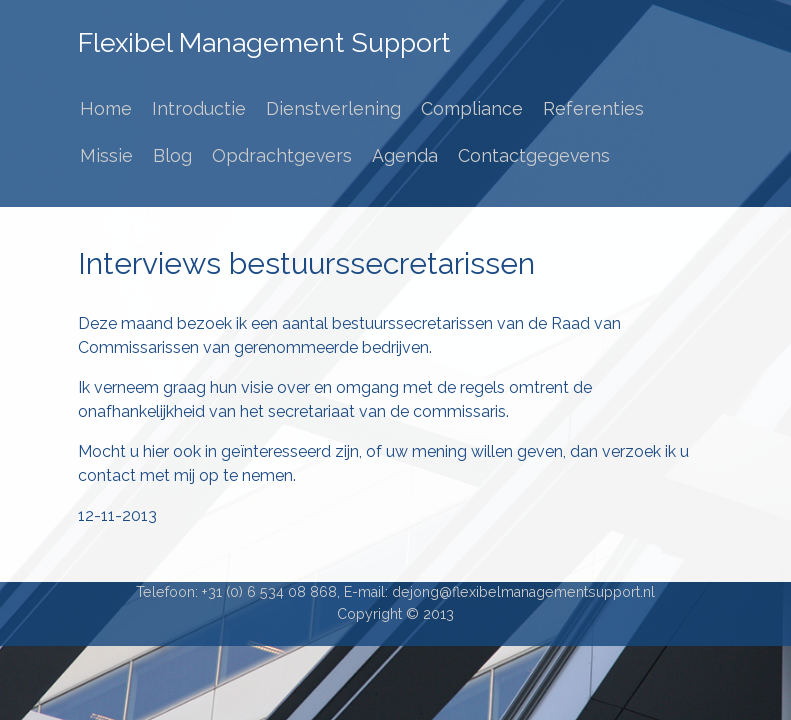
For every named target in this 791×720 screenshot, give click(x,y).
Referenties (593, 108)
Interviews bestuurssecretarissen (306, 263)
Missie (106, 155)
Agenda (405, 155)
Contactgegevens (534, 155)
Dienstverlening (333, 108)
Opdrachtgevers (282, 155)
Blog (172, 155)
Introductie (199, 108)
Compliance (472, 108)
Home (106, 108)
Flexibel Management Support (264, 42)
